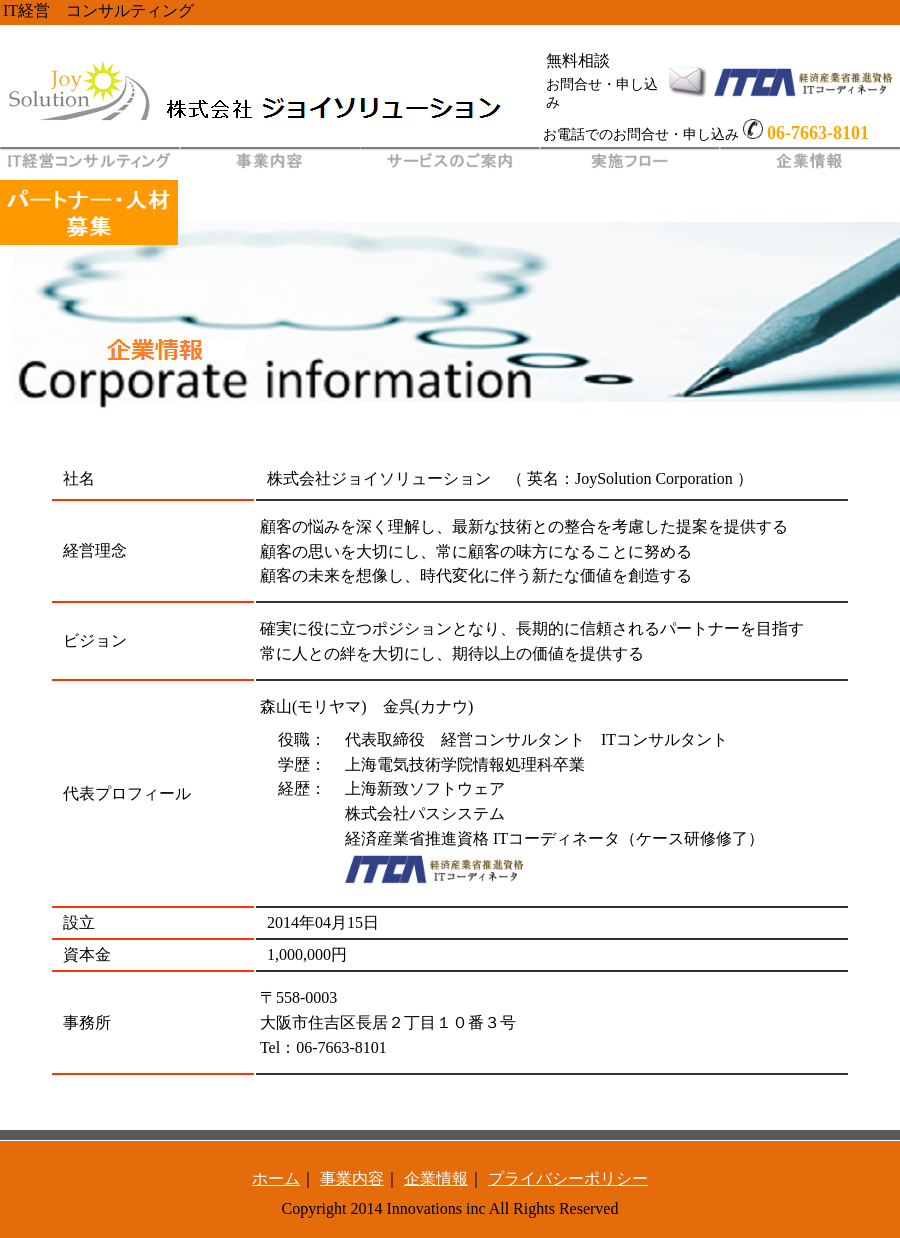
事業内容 (352, 1178)
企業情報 (436, 1178)
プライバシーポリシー (568, 1178)
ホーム (276, 1178)
